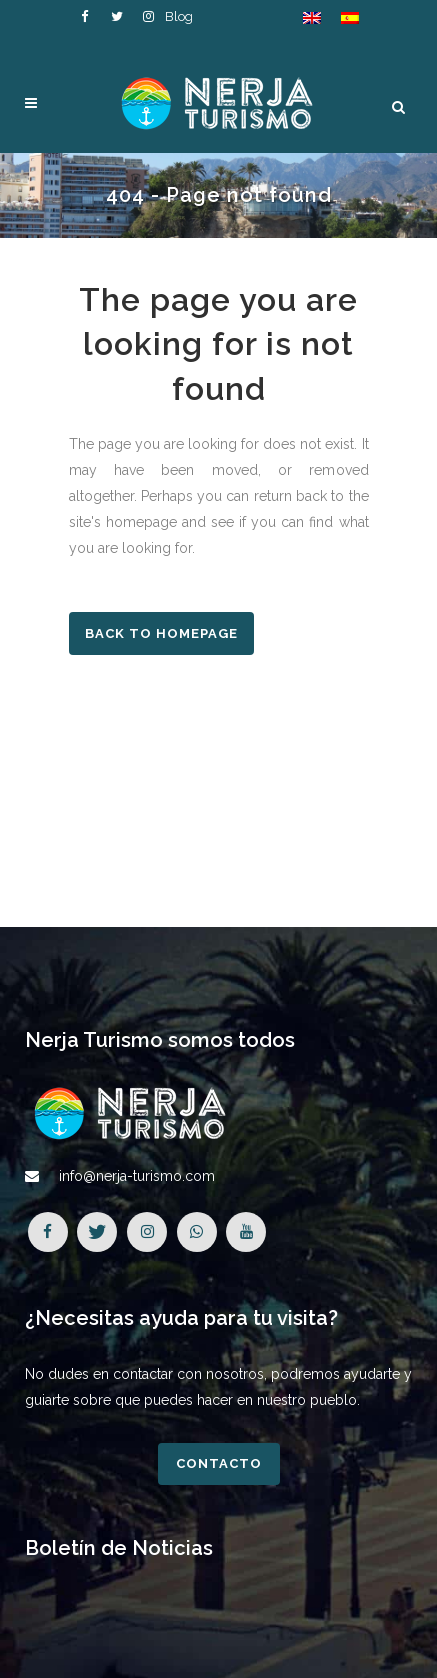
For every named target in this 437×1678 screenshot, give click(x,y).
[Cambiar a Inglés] (312, 17)
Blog (179, 16)
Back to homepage (161, 633)
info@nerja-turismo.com (137, 1176)
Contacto (219, 1463)
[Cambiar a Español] (350, 17)
